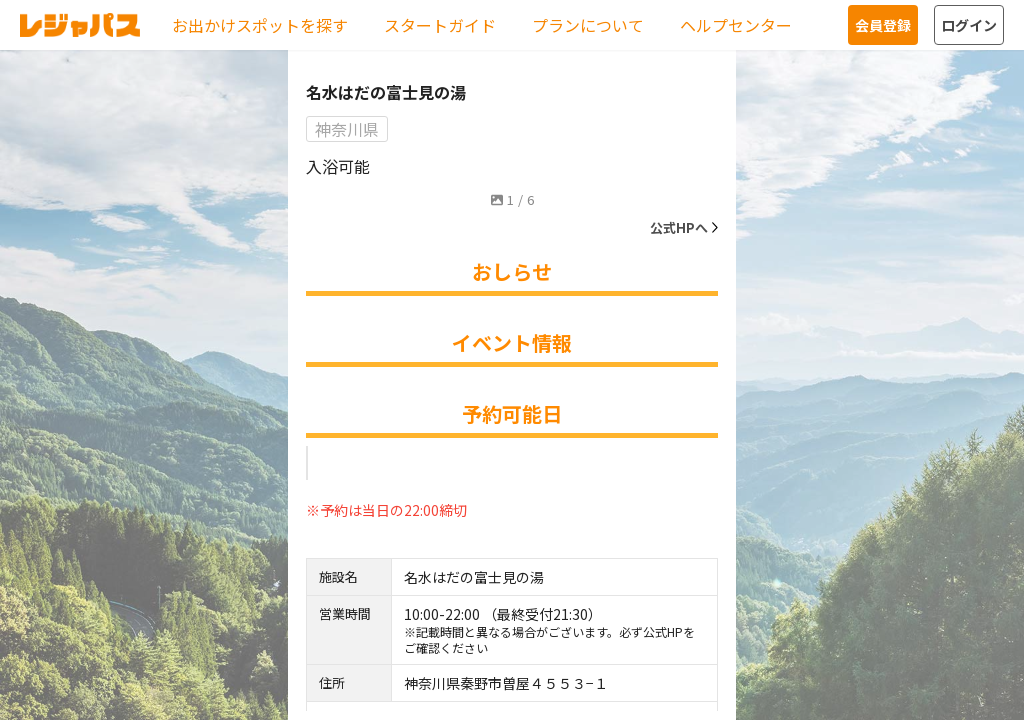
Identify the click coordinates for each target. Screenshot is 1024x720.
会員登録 (883, 25)
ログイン (969, 25)
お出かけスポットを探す (260, 25)
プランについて (588, 25)
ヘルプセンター (736, 25)
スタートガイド (440, 25)
